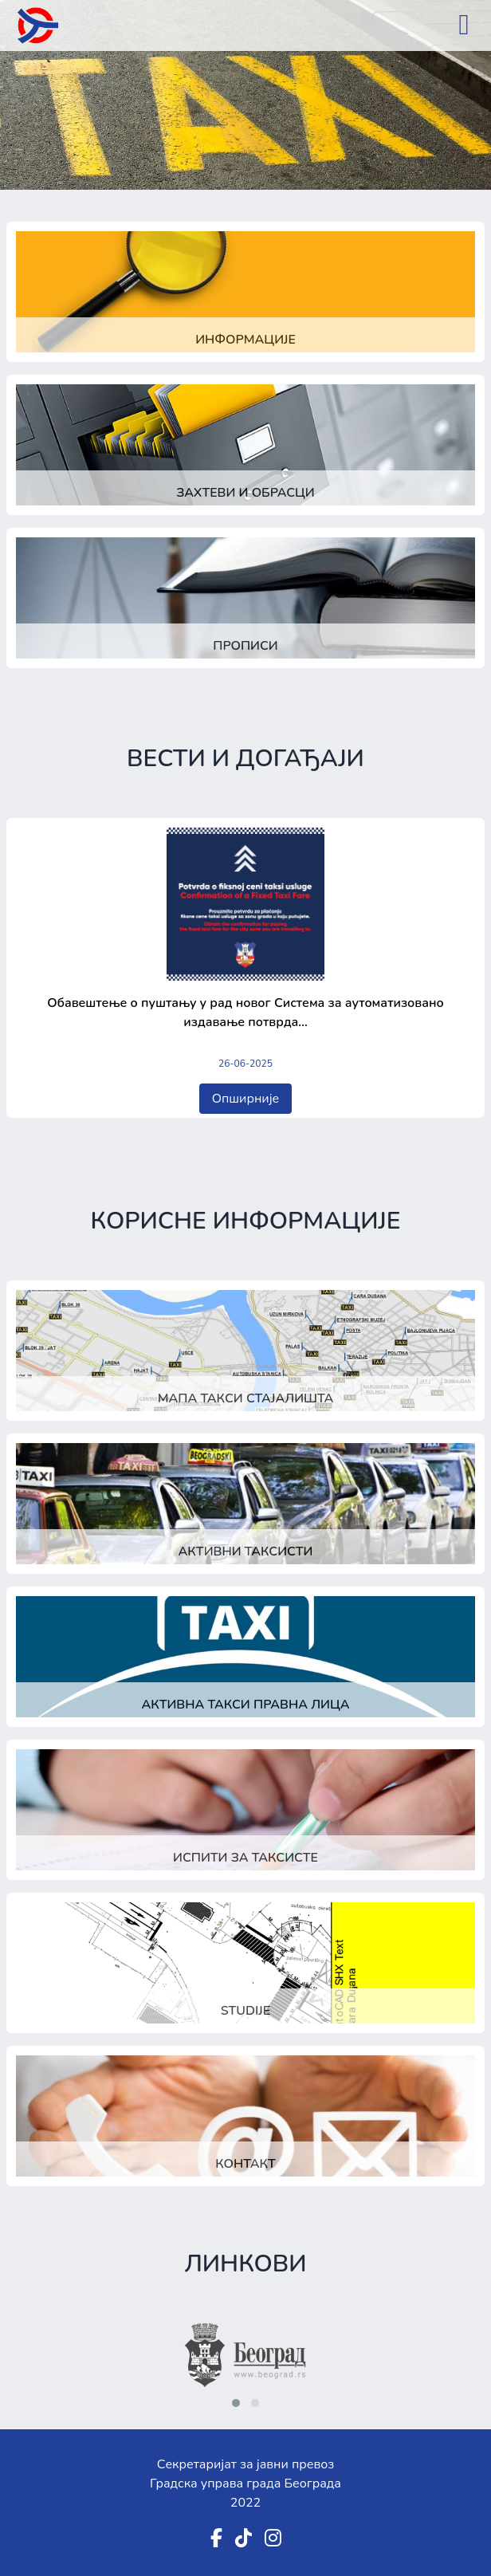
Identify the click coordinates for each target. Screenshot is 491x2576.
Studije (245, 2011)
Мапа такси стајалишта (246, 1398)
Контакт (245, 2164)
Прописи (245, 646)
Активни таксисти (246, 1551)
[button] (236, 2403)
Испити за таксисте (245, 1857)
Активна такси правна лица (245, 1704)
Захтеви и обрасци (245, 492)
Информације (245, 339)
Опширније (246, 1098)
